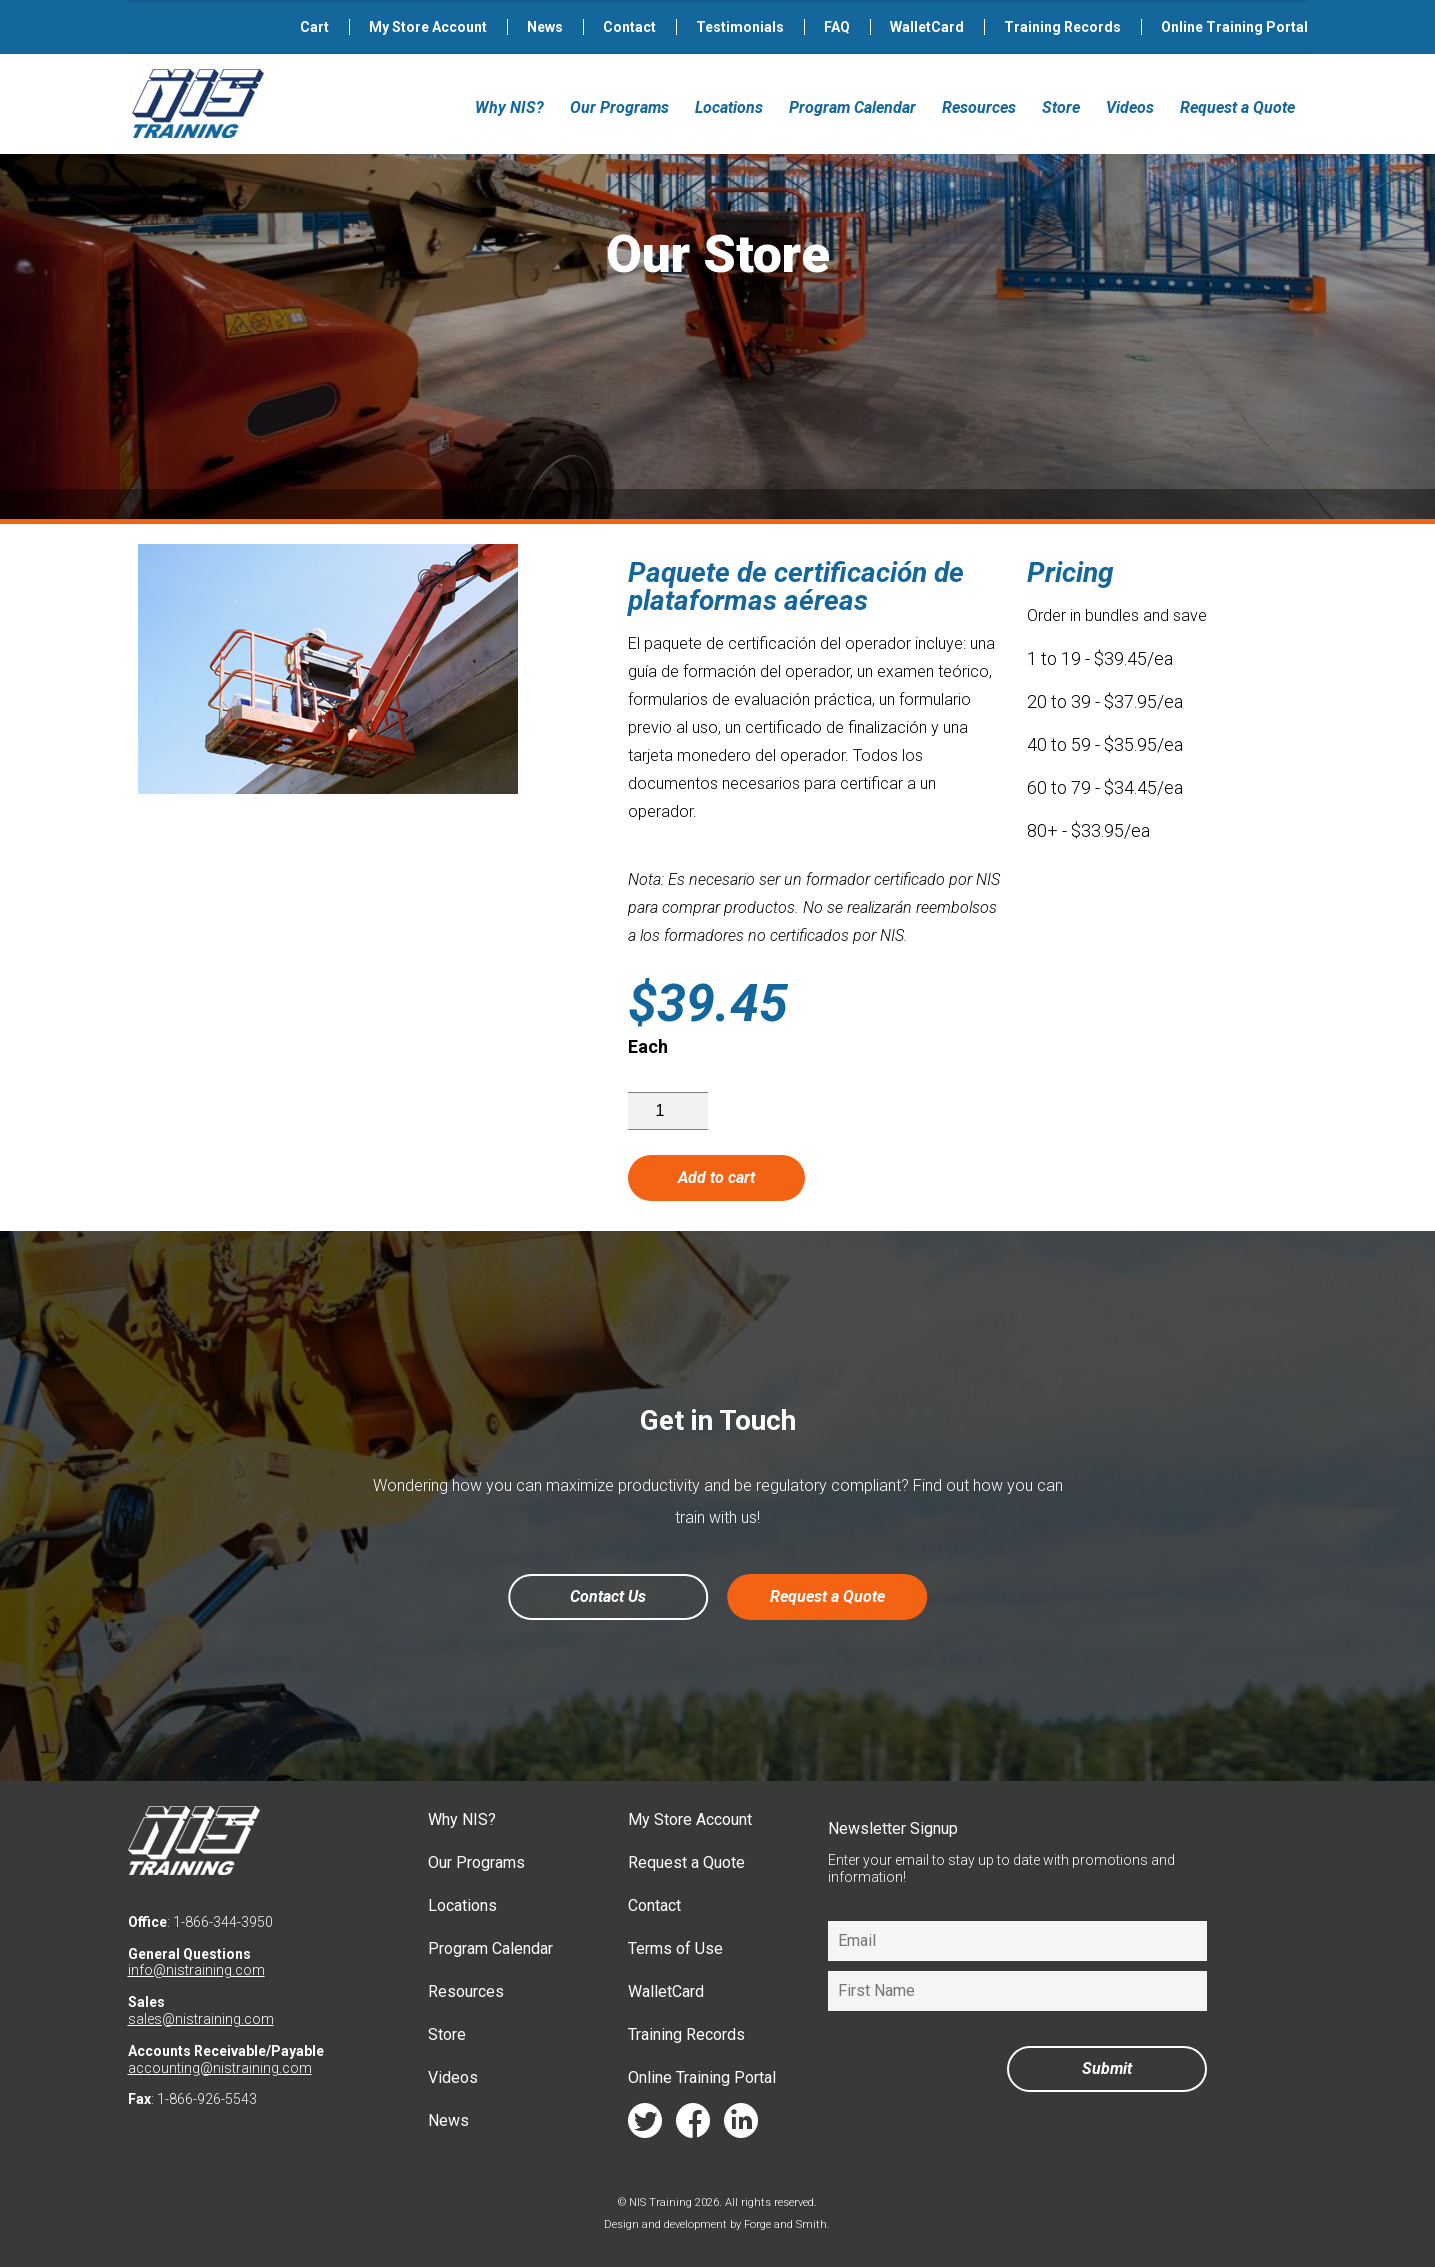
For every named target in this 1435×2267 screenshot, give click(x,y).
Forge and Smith (785, 2224)
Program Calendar (852, 107)
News (545, 27)
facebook (693, 2125)
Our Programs (619, 107)
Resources (979, 107)
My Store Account (428, 27)
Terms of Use (675, 1948)
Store (1061, 107)
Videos (1130, 107)
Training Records (1062, 27)
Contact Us (608, 1596)
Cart (314, 27)
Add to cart (716, 1177)
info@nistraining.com (196, 1970)
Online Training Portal (1234, 27)
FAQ (837, 27)
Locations (729, 107)
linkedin (741, 2125)
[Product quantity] (668, 1111)
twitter (645, 2125)
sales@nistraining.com (201, 2019)
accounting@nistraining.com (220, 2068)
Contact (629, 27)
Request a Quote (1237, 107)
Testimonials (740, 27)
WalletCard (927, 27)
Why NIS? (509, 107)
